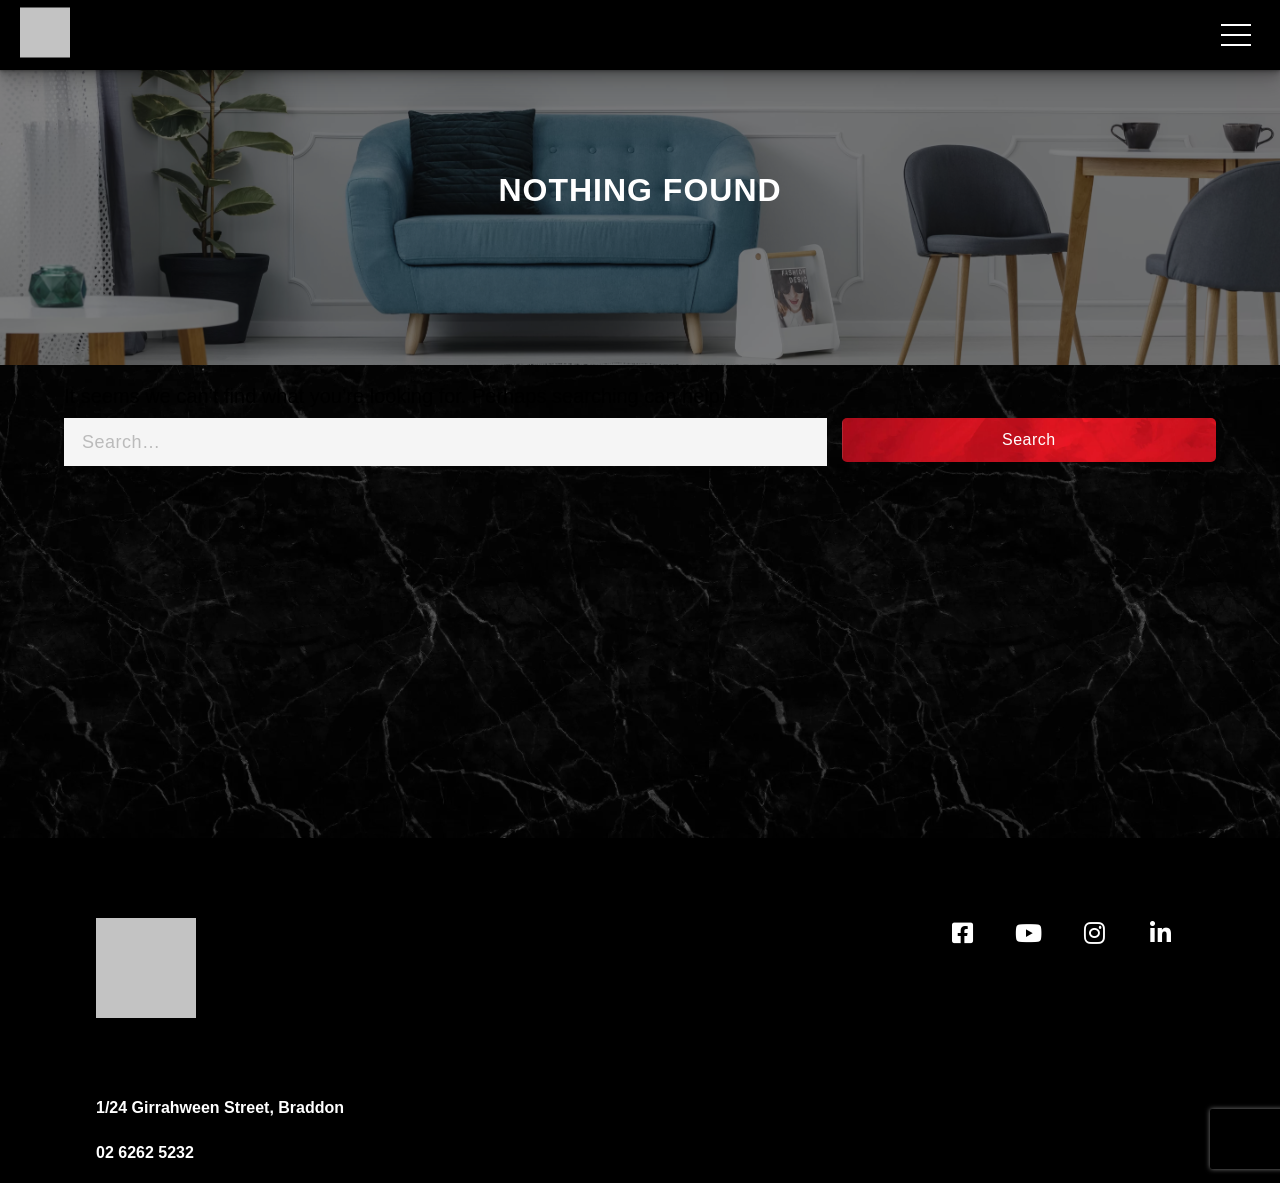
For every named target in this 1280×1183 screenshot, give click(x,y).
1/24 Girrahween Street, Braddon (220, 1107)
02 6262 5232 (145, 1152)
